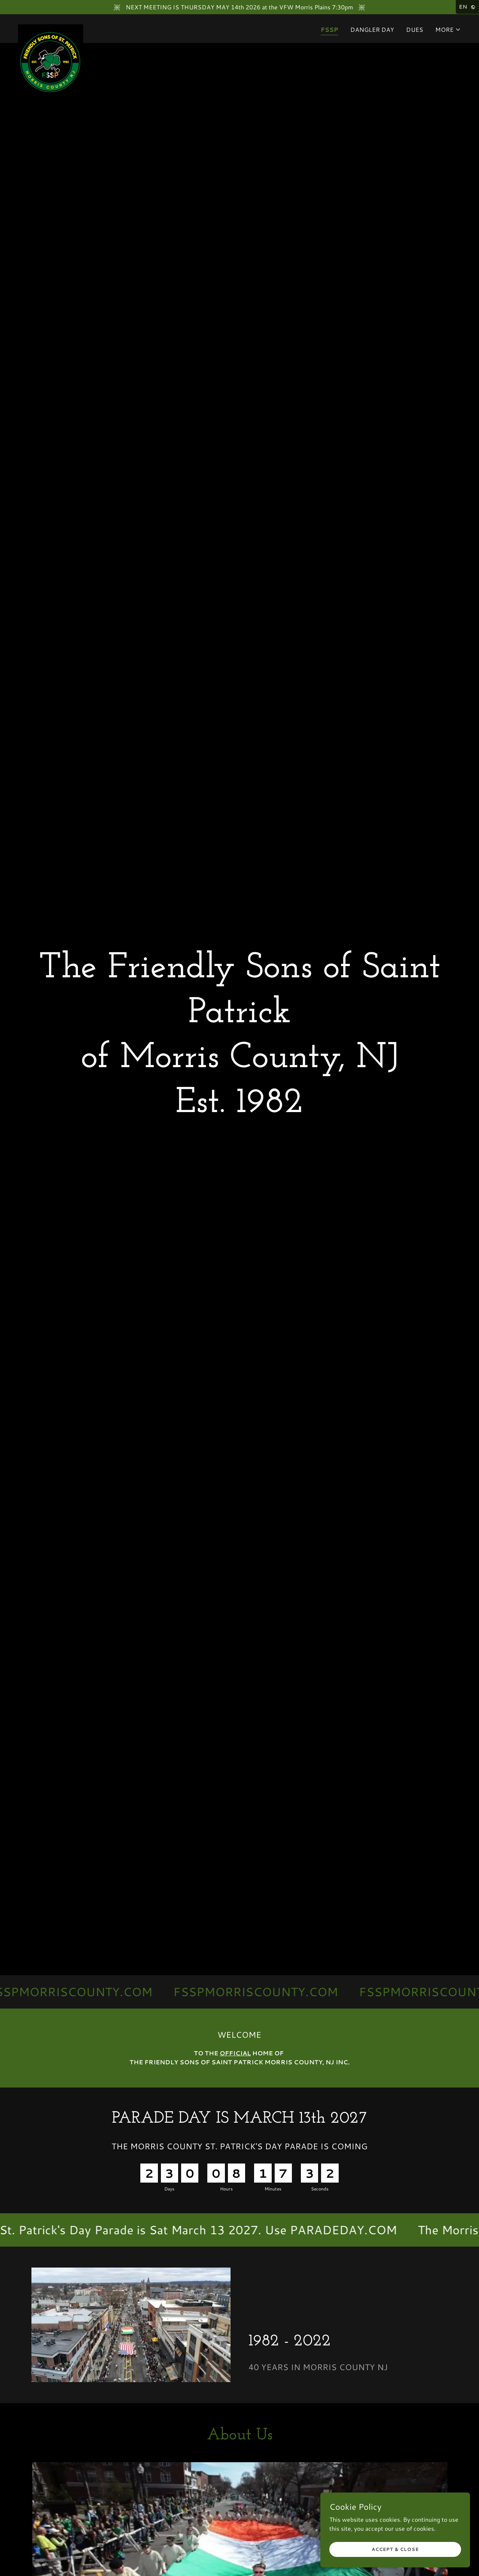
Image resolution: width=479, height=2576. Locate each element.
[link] (50, 27)
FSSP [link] (329, 29)
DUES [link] (414, 29)
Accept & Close (395, 2549)
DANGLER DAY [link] (372, 29)
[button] (448, 29)
